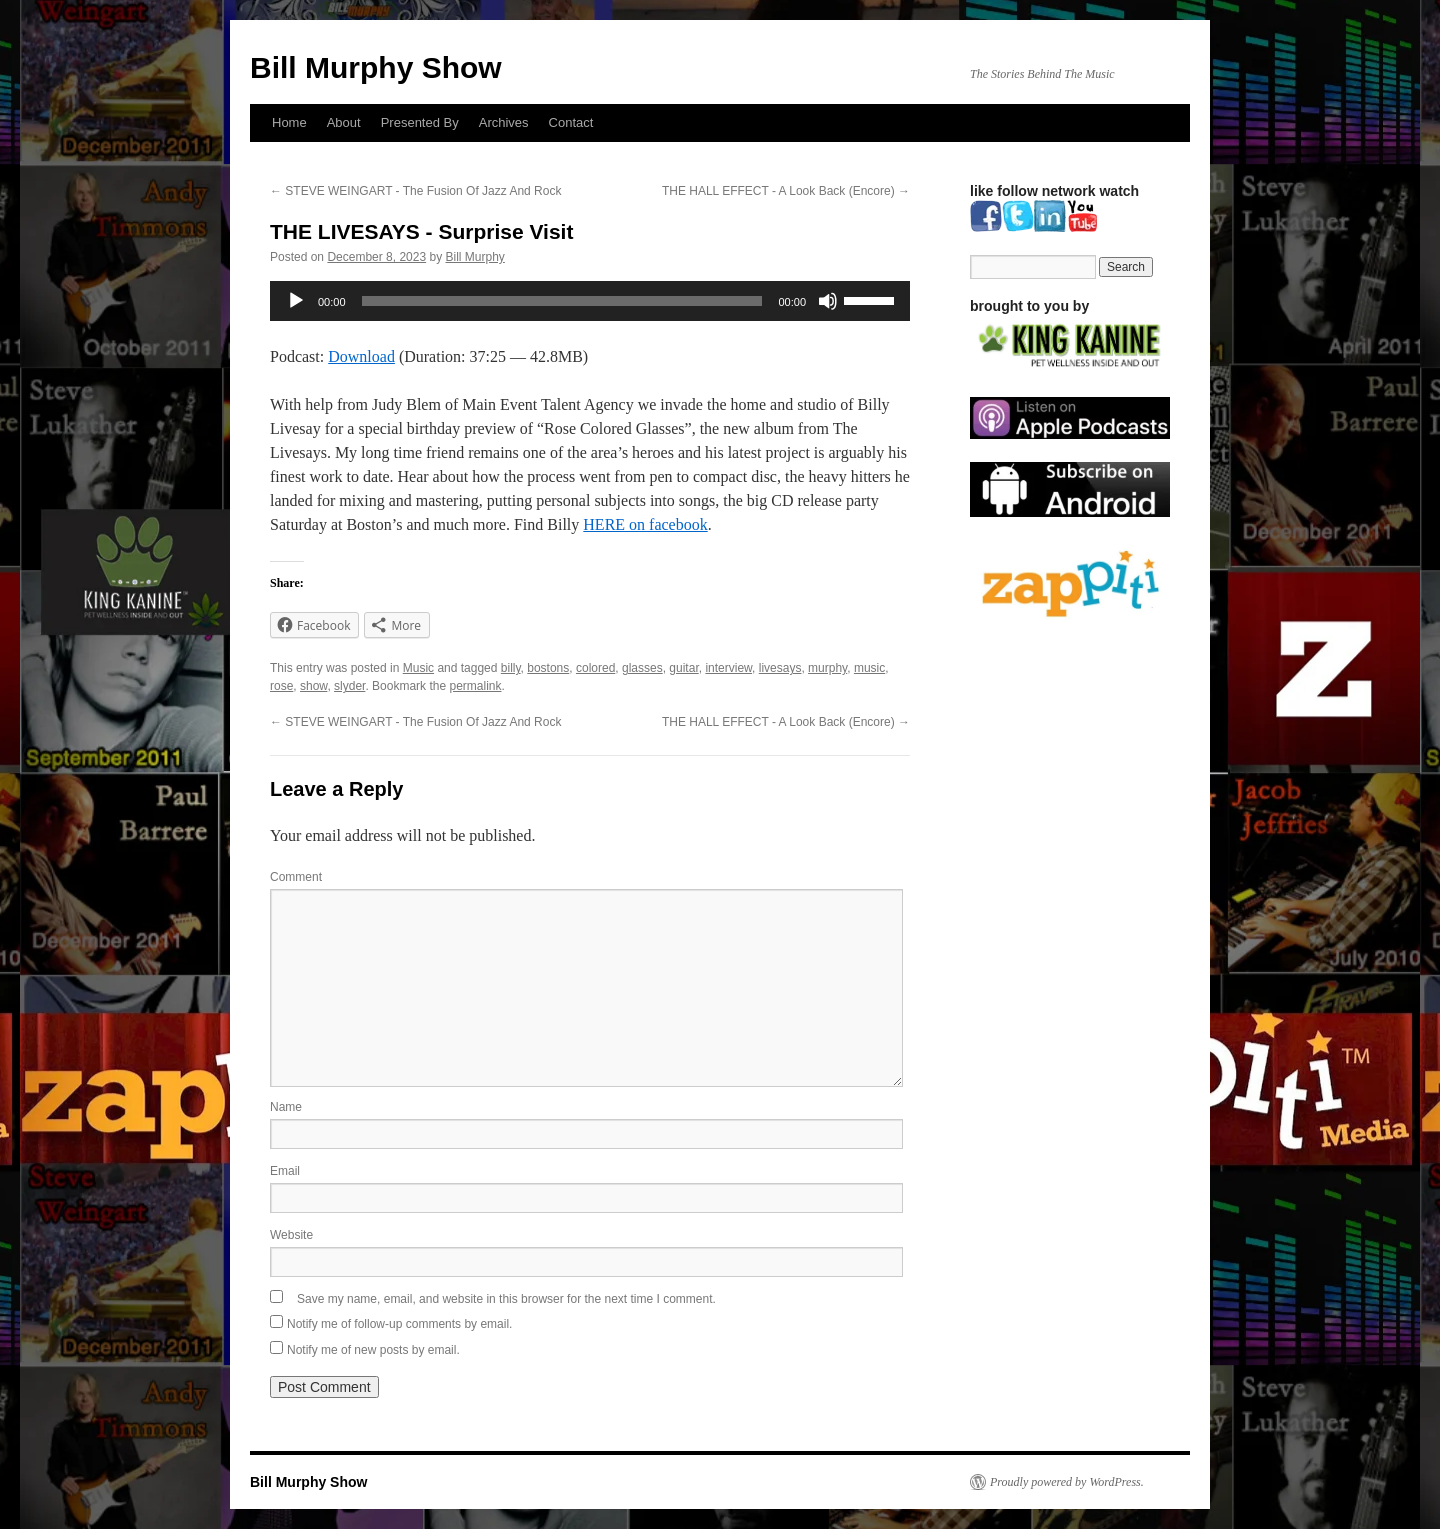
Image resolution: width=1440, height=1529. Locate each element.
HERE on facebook (645, 524)
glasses (642, 668)
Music (418, 668)
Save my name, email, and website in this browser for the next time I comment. (506, 1299)
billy (511, 668)
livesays (780, 668)
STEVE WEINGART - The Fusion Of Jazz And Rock (415, 191)
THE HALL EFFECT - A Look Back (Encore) (786, 191)
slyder (349, 686)
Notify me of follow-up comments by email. (399, 1324)
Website (291, 1235)
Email (285, 1171)
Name (286, 1107)
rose (281, 686)
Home (289, 122)
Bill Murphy (475, 257)
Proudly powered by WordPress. (1067, 1482)
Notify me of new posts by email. (373, 1350)
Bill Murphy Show (376, 67)
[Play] (296, 301)
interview (728, 668)
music (869, 668)
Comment (296, 877)
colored (595, 668)
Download (361, 356)
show (313, 686)
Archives (504, 122)
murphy (827, 668)
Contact (571, 122)
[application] (590, 301)
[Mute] (828, 301)
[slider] (562, 301)
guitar (683, 668)
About (344, 122)
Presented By (420, 122)
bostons (548, 668)
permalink (475, 686)
